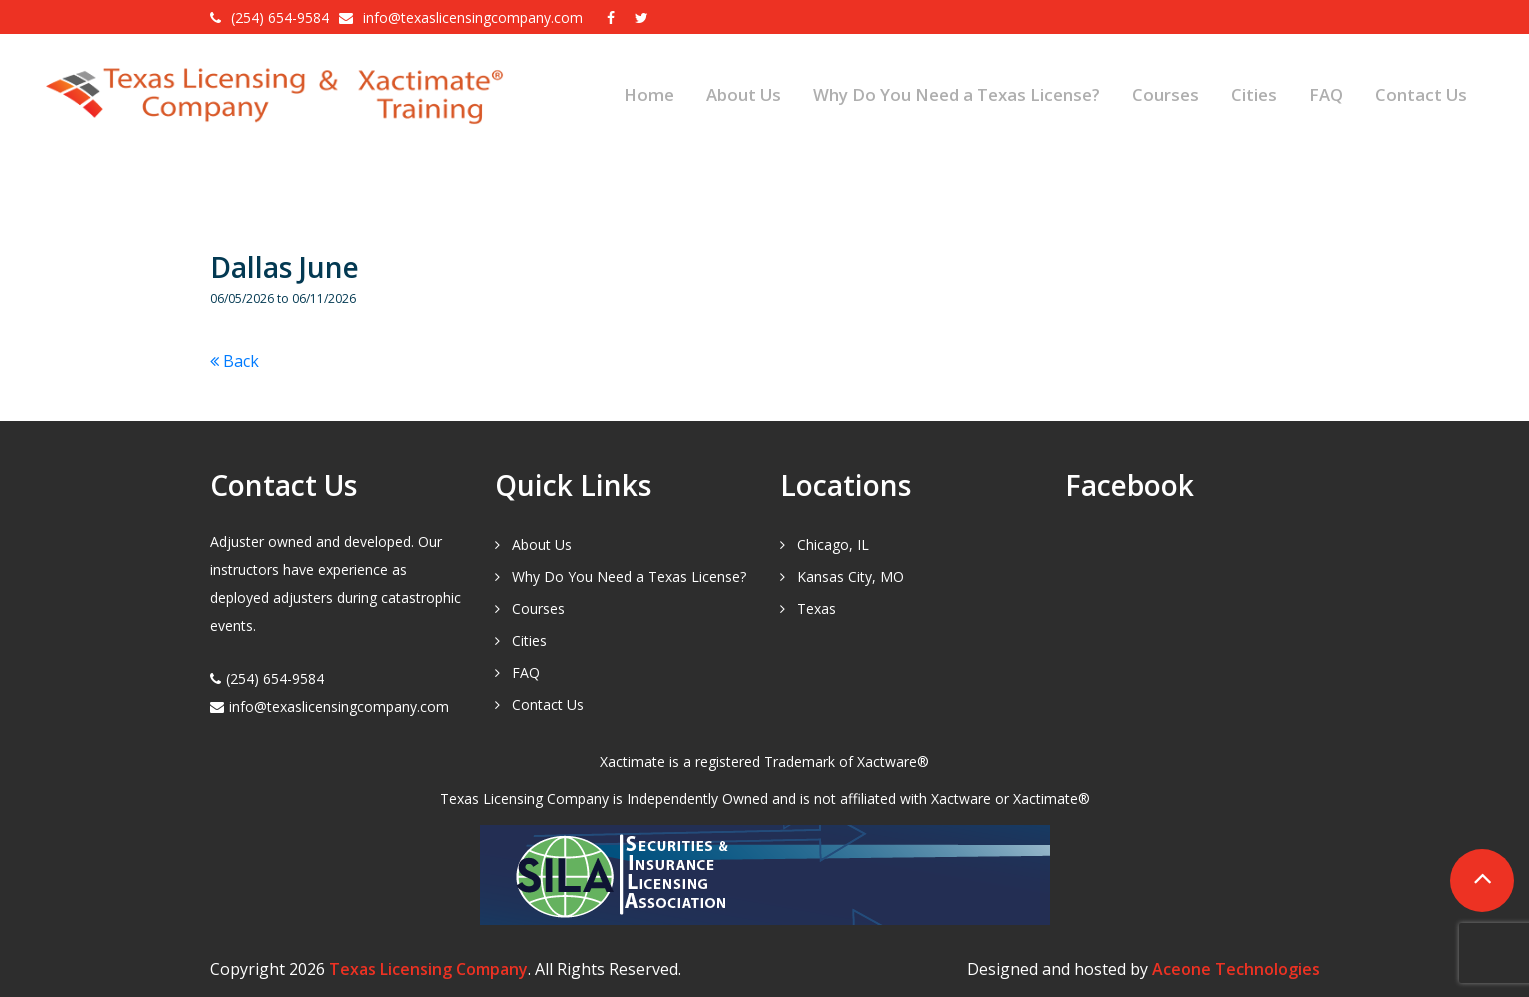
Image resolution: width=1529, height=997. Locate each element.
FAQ (1326, 94)
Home (649, 94)
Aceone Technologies (1236, 969)
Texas (816, 608)
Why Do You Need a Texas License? (956, 94)
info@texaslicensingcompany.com (475, 17)
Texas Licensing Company (428, 969)
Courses (1165, 94)
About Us (743, 94)
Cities (1254, 94)
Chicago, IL (833, 544)
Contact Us (1421, 94)
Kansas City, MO (850, 576)
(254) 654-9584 (280, 17)
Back (234, 361)
